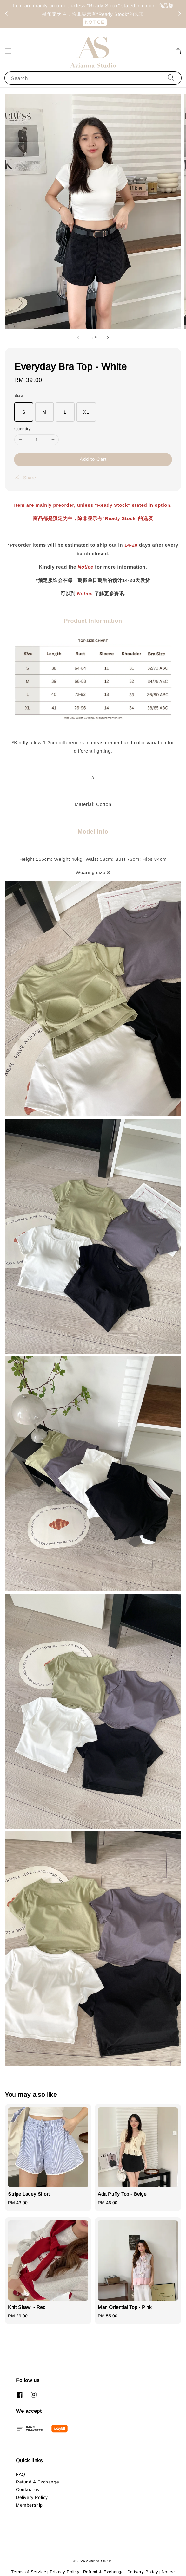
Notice (85, 567)
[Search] (171, 78)
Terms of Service (28, 2571)
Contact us (27, 2489)
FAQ (20, 2474)
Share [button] (25, 477)
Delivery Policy (32, 2497)
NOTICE (94, 22)
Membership (29, 2505)
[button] (8, 51)
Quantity (22, 429)
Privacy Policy (65, 2571)
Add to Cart (93, 459)
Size (18, 395)
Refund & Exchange (37, 2481)
